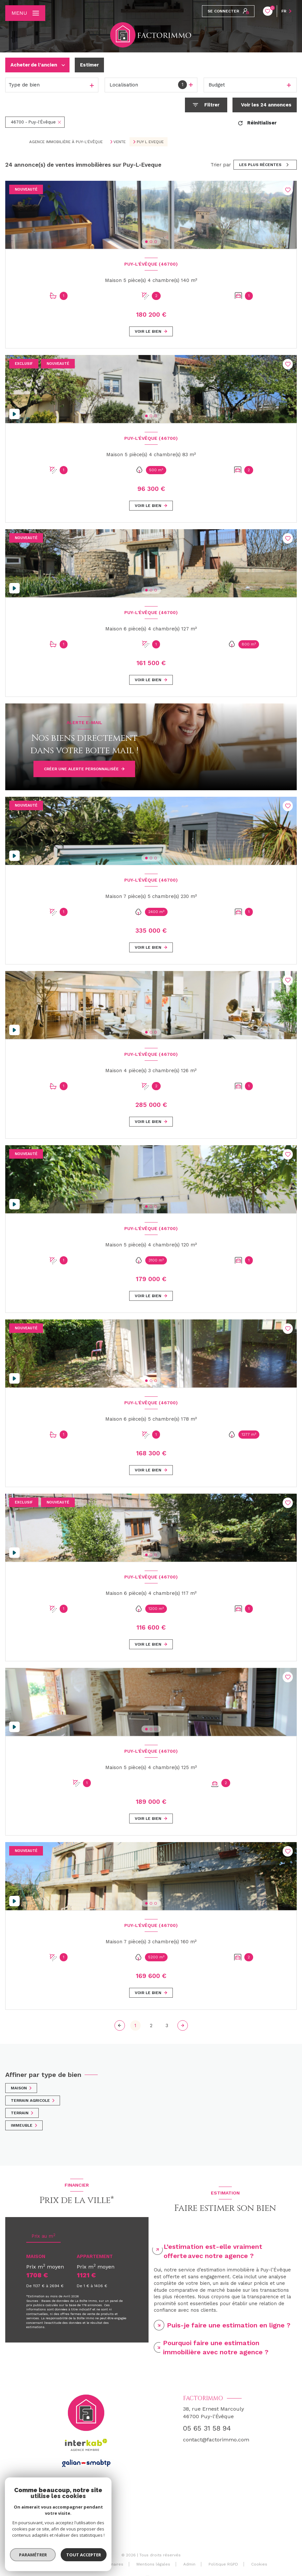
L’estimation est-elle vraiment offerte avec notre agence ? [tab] (213, 2251)
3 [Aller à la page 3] (167, 2025)
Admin (189, 2564)
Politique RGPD (223, 2564)
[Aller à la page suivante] (183, 2025)
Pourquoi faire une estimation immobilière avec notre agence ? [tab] (216, 2347)
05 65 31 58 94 (207, 2428)
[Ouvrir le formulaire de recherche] (206, 105)
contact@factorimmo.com (216, 2439)
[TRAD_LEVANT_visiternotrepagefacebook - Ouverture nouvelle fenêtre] (86, 2521)
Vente (119, 142)
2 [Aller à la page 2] (151, 2025)
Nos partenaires (107, 2564)
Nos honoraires (63, 2564)
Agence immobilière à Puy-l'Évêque (66, 142)
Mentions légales (153, 2564)
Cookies (259, 2564)
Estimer (89, 65)
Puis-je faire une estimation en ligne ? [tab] (229, 2325)
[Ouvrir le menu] (25, 13)
